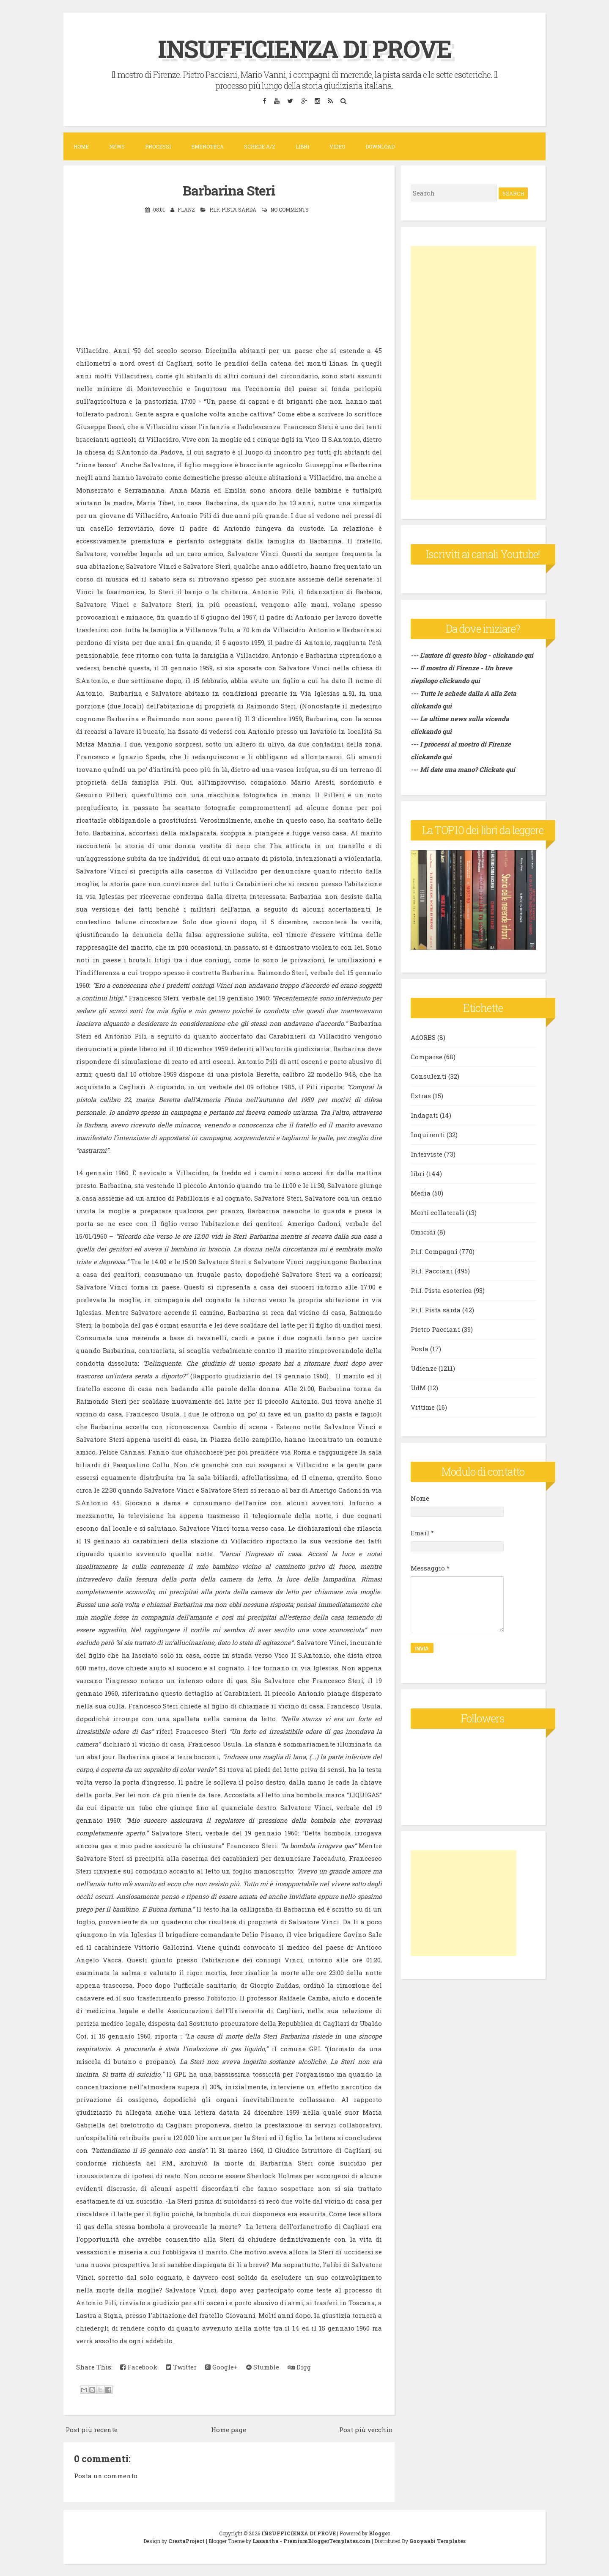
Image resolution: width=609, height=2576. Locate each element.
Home (81, 146)
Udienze (424, 1368)
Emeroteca (207, 146)
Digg (299, 2367)
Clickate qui (497, 769)
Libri (302, 146)
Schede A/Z (259, 146)
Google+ (221, 2367)
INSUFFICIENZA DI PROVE (304, 48)
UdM (418, 1387)
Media (421, 1193)
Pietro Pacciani (435, 1329)
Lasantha (265, 2540)
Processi (158, 146)
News (117, 146)
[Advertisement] (473, 373)
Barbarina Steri (229, 190)
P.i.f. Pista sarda (232, 209)
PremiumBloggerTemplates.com (326, 2540)
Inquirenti (428, 1134)
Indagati (424, 1115)
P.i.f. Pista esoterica (441, 1290)
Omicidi (423, 1232)
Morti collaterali (437, 1212)
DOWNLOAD (380, 146)
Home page (228, 2429)
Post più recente (92, 2429)
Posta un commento (105, 2475)
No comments (289, 209)
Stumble (262, 2367)
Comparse (426, 1056)
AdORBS (423, 1037)
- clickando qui (509, 655)
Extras (421, 1095)
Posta (419, 1348)
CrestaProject (186, 2540)
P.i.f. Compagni (434, 1251)
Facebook (138, 2367)
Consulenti (429, 1076)
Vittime (423, 1407)
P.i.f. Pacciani (432, 1271)
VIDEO (337, 146)
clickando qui (459, 680)
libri (418, 1173)
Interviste (426, 1154)
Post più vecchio (365, 2429)
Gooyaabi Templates (437, 2540)
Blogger (379, 2532)
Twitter (181, 2367)
